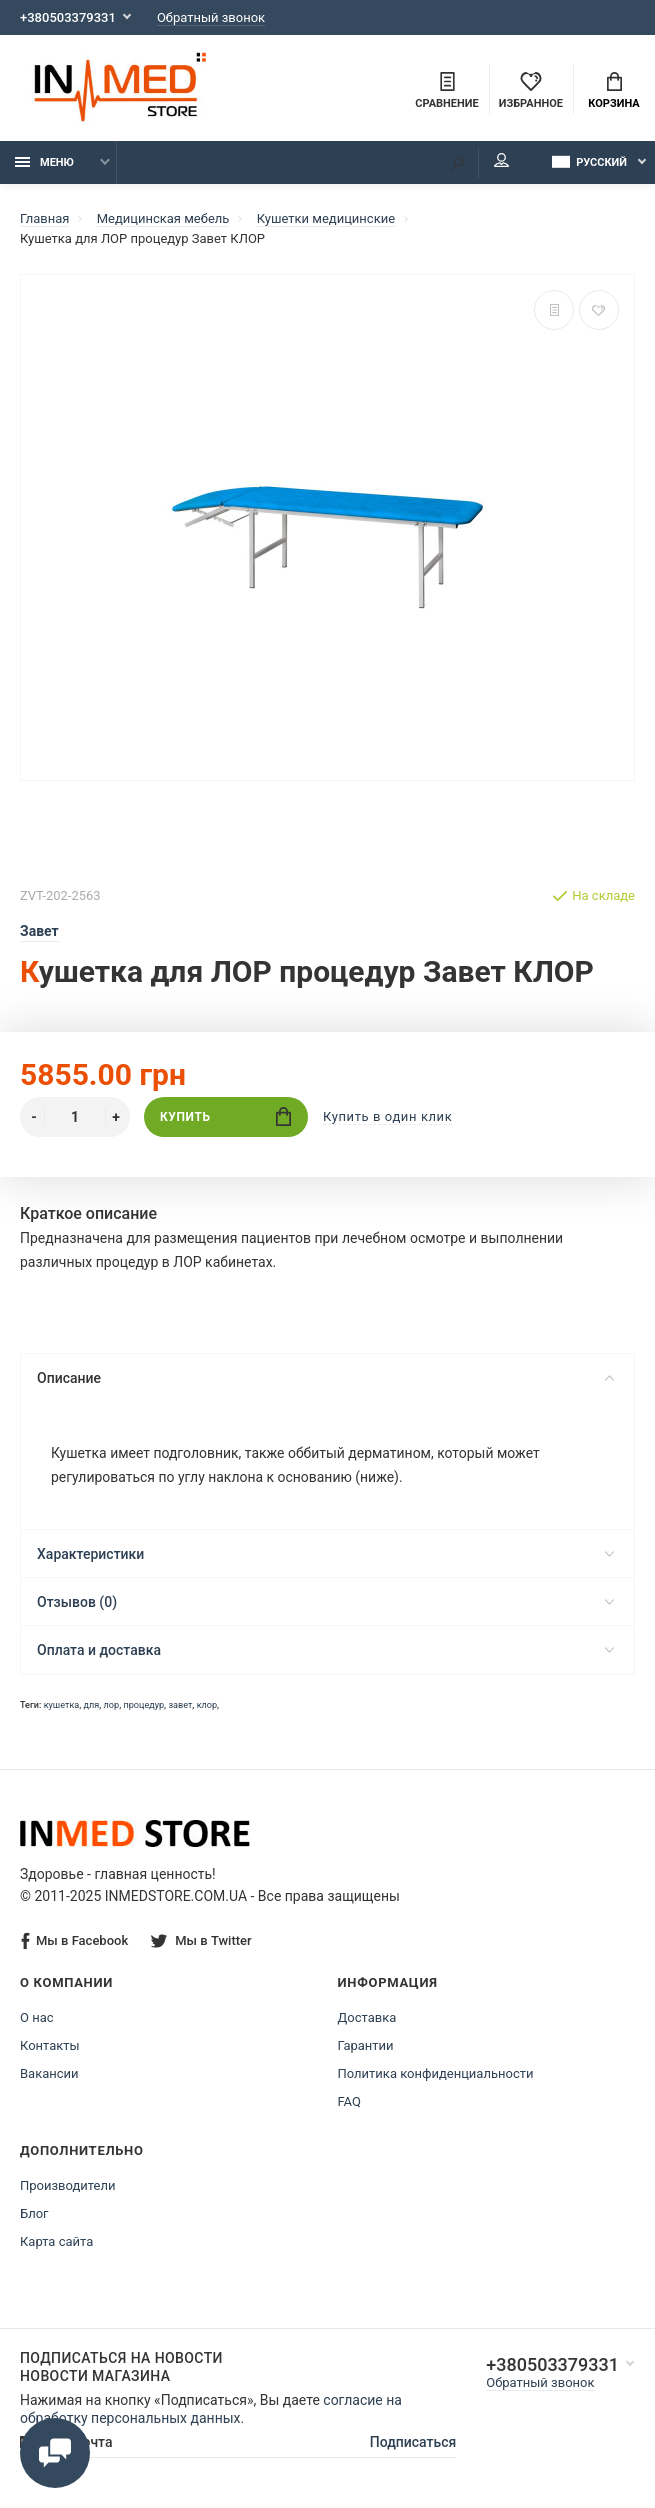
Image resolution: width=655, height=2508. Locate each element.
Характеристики (325, 1554)
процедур (143, 1705)
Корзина (613, 91)
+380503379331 (68, 17)
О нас (37, 2017)
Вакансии (49, 2073)
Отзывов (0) (325, 1602)
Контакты (50, 2045)
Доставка (367, 2017)
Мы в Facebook (74, 1941)
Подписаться (413, 2442)
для (92, 1705)
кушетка (62, 1705)
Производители (68, 2185)
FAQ (349, 2101)
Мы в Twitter (201, 1940)
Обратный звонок (211, 17)
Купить (225, 1116)
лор (112, 1705)
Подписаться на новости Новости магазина (121, 2367)
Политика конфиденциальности (436, 2073)
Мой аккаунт (501, 160)
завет (180, 1705)
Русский (589, 161)
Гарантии (366, 2045)
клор (207, 1705)
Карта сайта (56, 2241)
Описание (325, 1378)
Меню (44, 162)
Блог (34, 2213)
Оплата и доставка (325, 1650)
